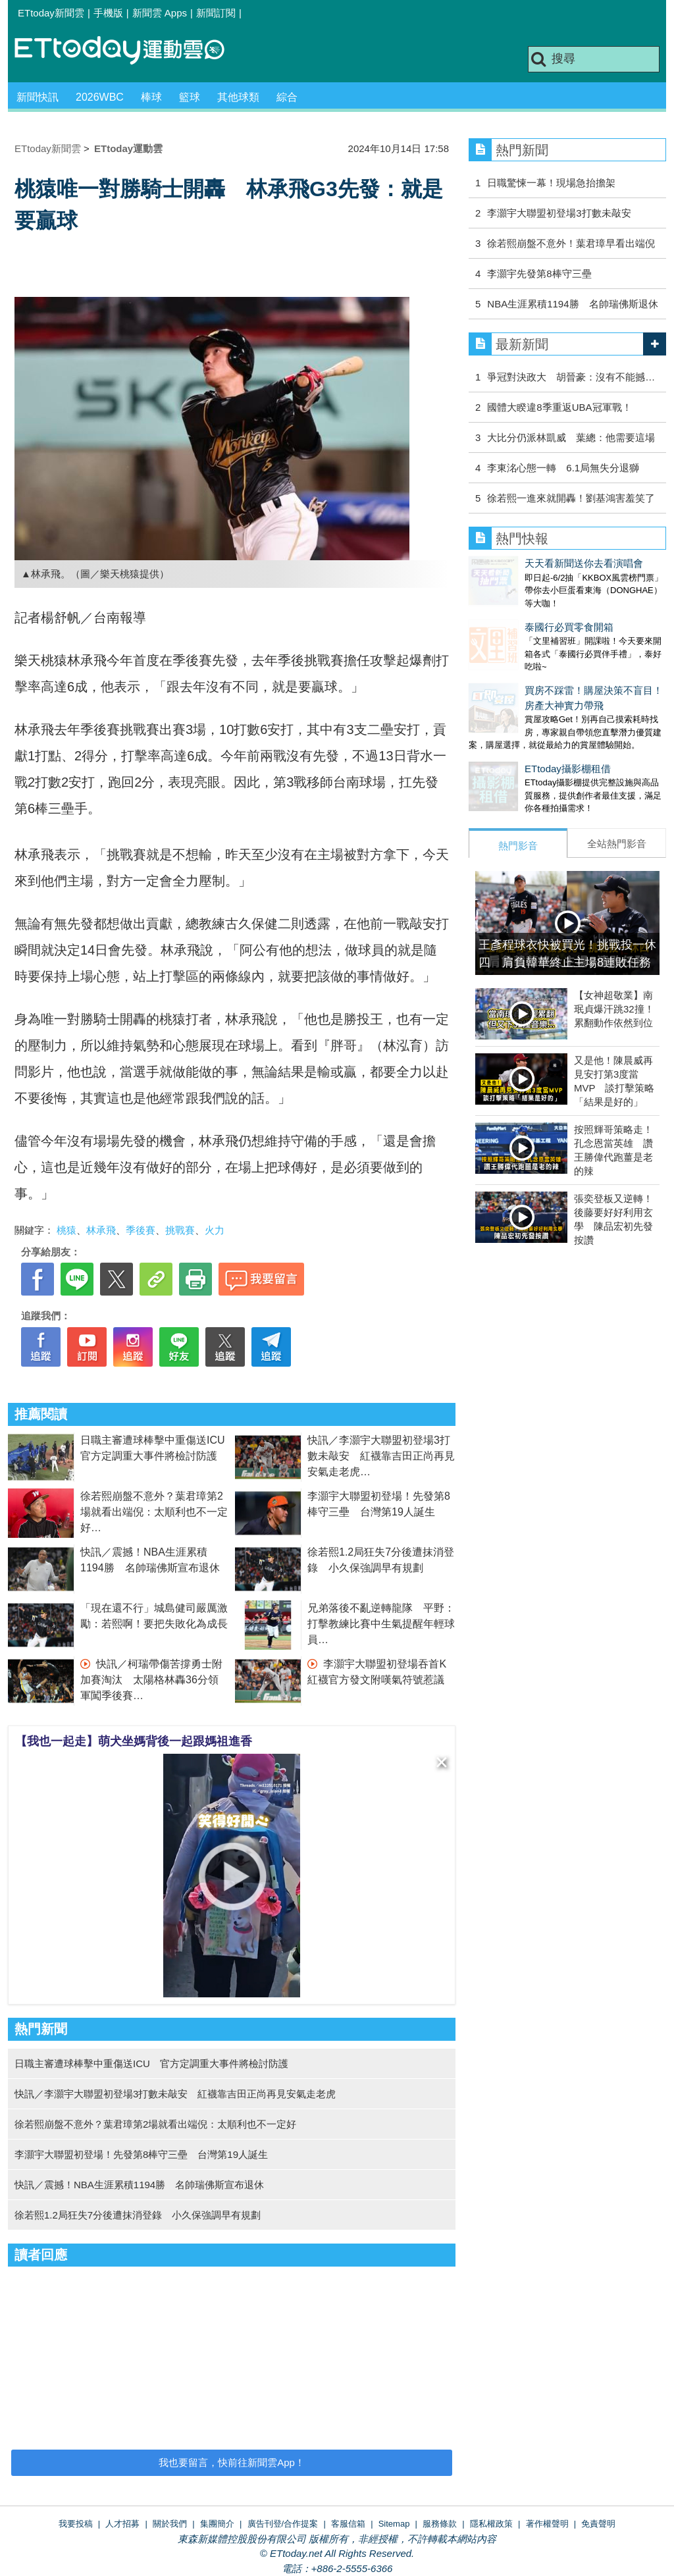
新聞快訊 (37, 97)
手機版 (108, 12)
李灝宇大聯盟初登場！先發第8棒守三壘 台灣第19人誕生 (141, 2154)
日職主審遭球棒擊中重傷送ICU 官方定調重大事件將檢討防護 (151, 2063)
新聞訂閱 (216, 12)
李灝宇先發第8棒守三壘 (539, 273)
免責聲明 (598, 2524)
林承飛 (101, 1230)
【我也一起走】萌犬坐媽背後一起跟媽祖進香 (133, 1741)
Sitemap (394, 2524)
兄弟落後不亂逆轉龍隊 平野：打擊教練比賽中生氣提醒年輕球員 (381, 1623)
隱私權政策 (491, 2524)
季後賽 (140, 1230)
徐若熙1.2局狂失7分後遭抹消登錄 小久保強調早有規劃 (137, 2215)
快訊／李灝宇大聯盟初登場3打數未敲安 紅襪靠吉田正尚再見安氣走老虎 (381, 1455)
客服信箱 (348, 2524)
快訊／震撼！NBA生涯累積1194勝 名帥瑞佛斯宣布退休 (139, 2184)
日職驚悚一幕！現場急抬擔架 (551, 182)
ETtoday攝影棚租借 (512, 742)
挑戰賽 (180, 1230)
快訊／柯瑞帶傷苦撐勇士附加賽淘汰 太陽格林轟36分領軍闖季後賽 (151, 1679)
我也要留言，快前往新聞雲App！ (232, 2462)
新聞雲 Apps (159, 12)
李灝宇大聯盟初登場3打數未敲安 (559, 213)
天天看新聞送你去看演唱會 (528, 563)
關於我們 (170, 2524)
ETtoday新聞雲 (51, 12)
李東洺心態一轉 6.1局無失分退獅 (563, 467)
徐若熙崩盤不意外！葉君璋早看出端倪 (571, 243)
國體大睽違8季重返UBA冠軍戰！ (559, 407)
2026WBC (100, 97)
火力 (214, 1230)
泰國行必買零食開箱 (513, 613)
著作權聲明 (547, 2524)
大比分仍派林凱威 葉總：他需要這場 (571, 437)
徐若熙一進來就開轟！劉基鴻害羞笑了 (571, 498)
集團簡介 (217, 2524)
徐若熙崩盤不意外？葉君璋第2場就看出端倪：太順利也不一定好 (154, 1511)
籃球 (189, 97)
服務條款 (440, 2524)
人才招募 (122, 2524)
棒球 (151, 97)
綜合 (287, 97)
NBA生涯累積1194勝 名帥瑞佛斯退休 (572, 303)
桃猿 (66, 1230)
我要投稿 (76, 2524)
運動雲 (129, 51)
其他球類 (238, 97)
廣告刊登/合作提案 (283, 2524)
